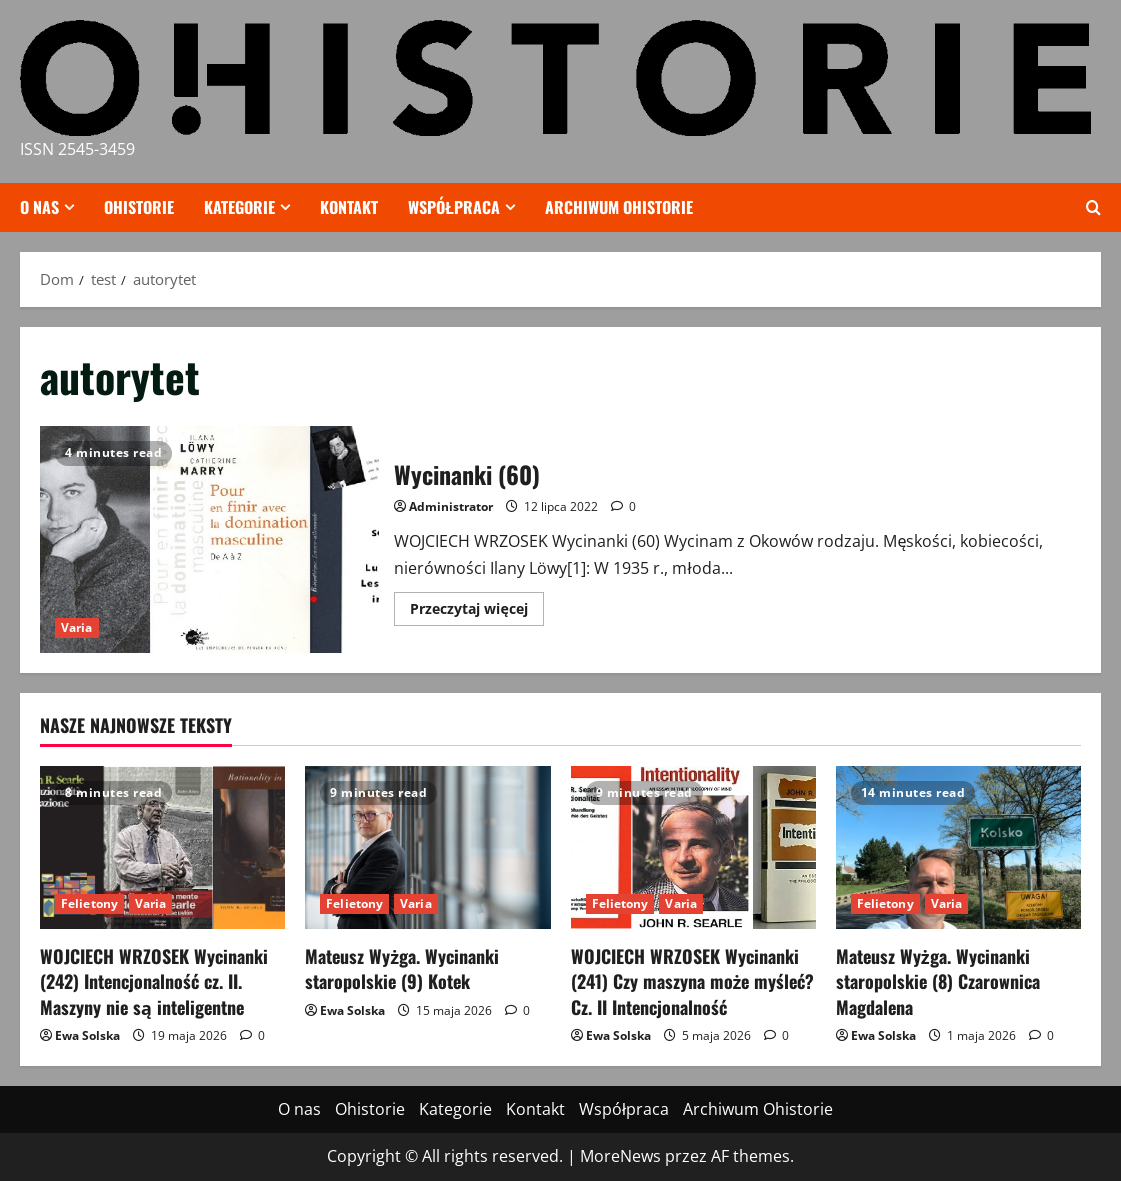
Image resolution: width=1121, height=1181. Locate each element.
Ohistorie (139, 207)
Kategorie (239, 207)
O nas (39, 207)
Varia (77, 627)
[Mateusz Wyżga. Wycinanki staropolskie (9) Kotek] (427, 848)
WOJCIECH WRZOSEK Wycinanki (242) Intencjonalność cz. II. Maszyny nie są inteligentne (154, 981)
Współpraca (454, 207)
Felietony (89, 903)
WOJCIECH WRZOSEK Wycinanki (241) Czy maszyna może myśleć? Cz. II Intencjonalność (693, 981)
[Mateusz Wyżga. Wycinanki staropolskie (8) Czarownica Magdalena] (958, 848)
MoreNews (620, 1156)
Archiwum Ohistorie (619, 207)
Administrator (451, 506)
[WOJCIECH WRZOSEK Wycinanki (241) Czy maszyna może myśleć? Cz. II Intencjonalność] (693, 848)
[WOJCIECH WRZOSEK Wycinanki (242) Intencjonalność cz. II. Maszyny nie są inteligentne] (162, 848)
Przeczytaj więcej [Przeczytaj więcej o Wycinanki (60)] (476, 612)
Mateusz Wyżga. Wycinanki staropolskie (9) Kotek (402, 968)
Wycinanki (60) (209, 539)
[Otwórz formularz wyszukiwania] (1093, 207)
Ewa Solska (87, 1035)
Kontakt (349, 207)
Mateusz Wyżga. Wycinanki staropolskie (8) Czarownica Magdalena (938, 981)
